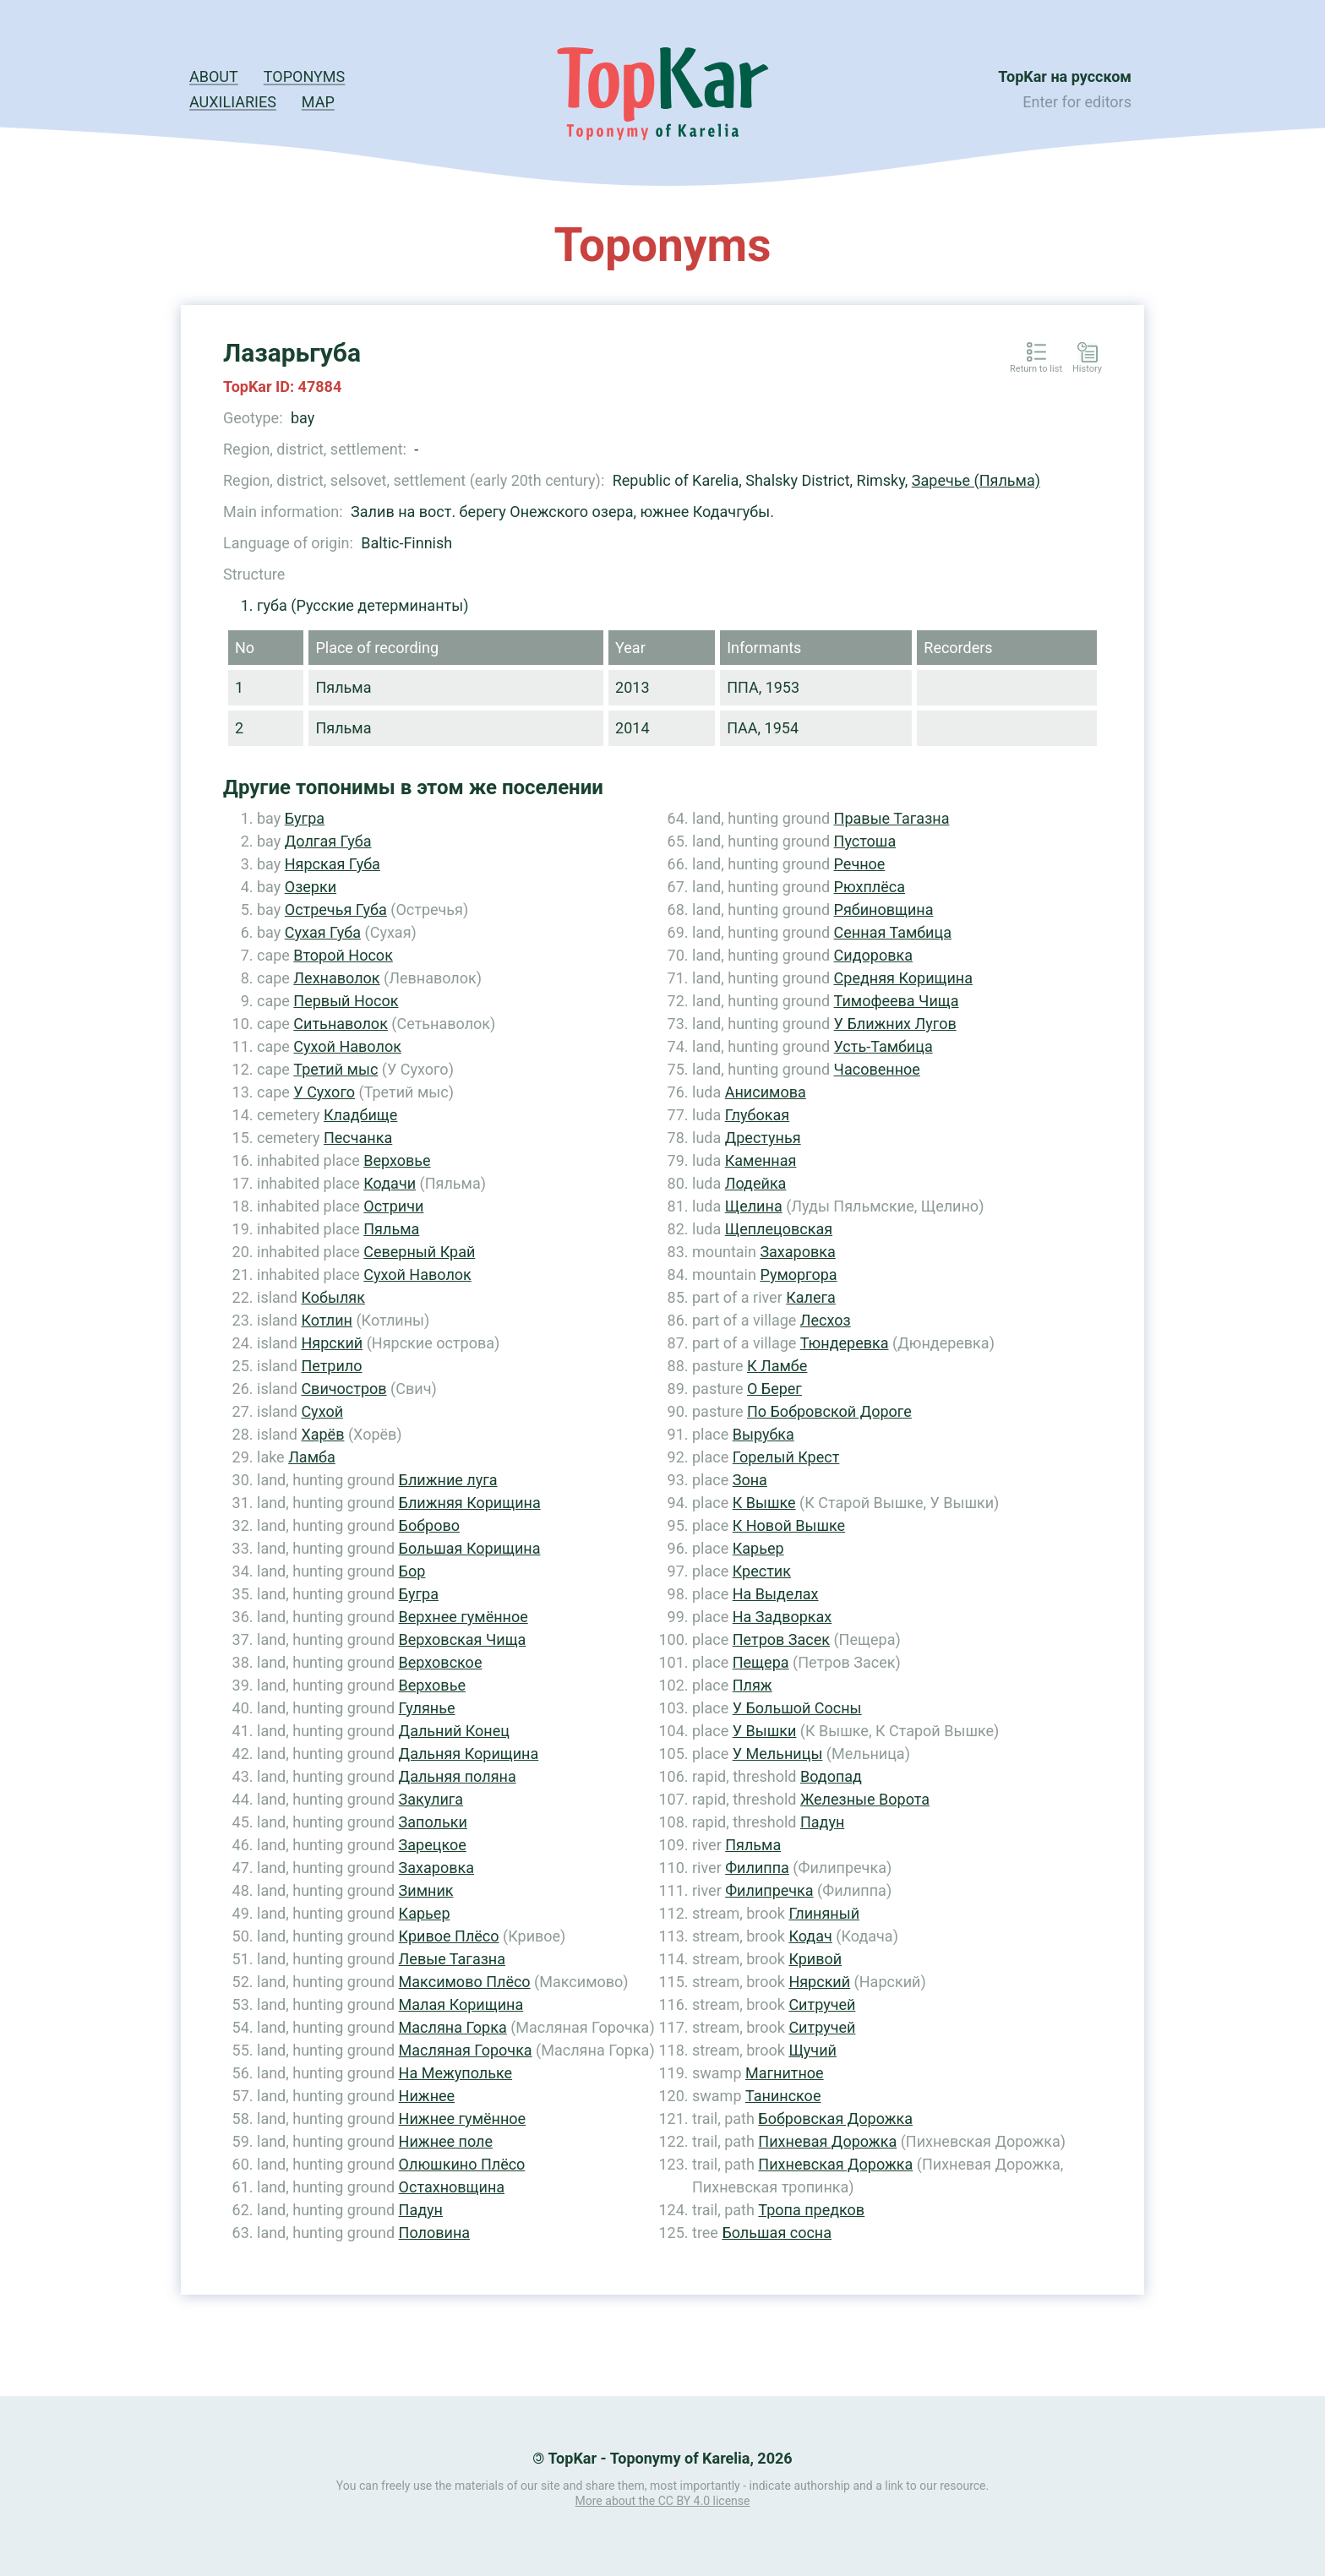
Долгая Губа (328, 841)
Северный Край (419, 1252)
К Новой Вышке (789, 1525)
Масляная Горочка (465, 2050)
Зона (750, 1480)
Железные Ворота (865, 1799)
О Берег (774, 1388)
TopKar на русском (1064, 76)
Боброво (429, 1525)
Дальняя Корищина (469, 1753)
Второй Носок (343, 955)
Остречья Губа (336, 909)
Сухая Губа (323, 932)
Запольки (433, 1822)
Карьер (424, 1913)
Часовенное (877, 1069)
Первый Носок (345, 1001)
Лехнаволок (336, 978)
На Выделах (776, 1594)
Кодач (810, 1936)
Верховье (396, 1160)
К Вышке (764, 1502)
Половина (435, 2232)
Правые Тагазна (892, 818)
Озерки (310, 887)
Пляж (752, 1685)
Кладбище (360, 1115)
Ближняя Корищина (470, 1502)
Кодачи (389, 1183)
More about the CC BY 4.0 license (662, 2501)
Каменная (761, 1160)
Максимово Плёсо (465, 1982)
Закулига (431, 1799)
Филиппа (757, 1867)
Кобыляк (333, 1297)
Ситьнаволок (340, 1023)
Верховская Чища (462, 1639)
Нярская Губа (332, 864)
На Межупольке (456, 2073)
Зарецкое (432, 1845)
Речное (860, 864)
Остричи (393, 1206)
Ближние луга (448, 1480)
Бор (412, 1571)
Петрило (331, 1366)
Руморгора (798, 1274)
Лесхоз (825, 1320)
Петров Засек (781, 1639)
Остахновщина (451, 2187)
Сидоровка (873, 955)
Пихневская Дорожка (835, 2164)
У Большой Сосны (797, 1708)
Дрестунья (763, 1137)
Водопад (831, 1776)
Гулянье (427, 1708)
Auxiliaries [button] (232, 102)
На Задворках (782, 1617)
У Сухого (324, 1092)
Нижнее (427, 2096)
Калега (811, 1297)
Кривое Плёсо (449, 1936)
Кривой (815, 1959)
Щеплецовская (778, 1229)
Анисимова (765, 1092)
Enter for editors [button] (1076, 102)
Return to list (1036, 369)
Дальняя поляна (457, 1776)
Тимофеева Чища (896, 1001)
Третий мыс (335, 1069)
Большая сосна (777, 2232)
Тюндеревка (844, 1343)
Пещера (761, 1662)
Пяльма (391, 1229)
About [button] (213, 76)
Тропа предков (811, 2210)
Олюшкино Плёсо (462, 2164)
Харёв (322, 1434)
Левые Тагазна (452, 1959)
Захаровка (436, 1867)
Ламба (311, 1457)
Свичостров (343, 1388)
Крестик (762, 1571)
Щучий (812, 2050)
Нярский (332, 1343)
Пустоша (865, 841)
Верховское (441, 1662)
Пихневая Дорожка (827, 2141)
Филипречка (769, 1890)
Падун (421, 2210)
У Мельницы (778, 1753)
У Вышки (765, 1731)
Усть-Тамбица (883, 1046)
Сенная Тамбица (892, 932)
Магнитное (784, 2073)
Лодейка (756, 1183)
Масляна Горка (453, 2027)
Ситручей (821, 2004)
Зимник (426, 1890)
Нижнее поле (446, 2141)
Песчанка (358, 1137)
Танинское (783, 2096)
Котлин (326, 1320)
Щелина (753, 1206)
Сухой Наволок (347, 1046)
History (1087, 369)
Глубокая (757, 1115)
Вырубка (763, 1434)
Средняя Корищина (903, 978)
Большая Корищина (470, 1548)
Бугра (304, 818)
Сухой (322, 1411)
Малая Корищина (461, 2004)
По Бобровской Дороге (829, 1411)
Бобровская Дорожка (835, 2118)
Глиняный (823, 1913)
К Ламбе (777, 1366)
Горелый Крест (786, 1457)
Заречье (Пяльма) (976, 480)
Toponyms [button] (304, 76)
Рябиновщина (884, 909)
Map (318, 102)
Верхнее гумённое (463, 1617)
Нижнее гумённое (462, 2118)
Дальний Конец (454, 1731)
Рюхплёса (869, 887)
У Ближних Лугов (895, 1023)
